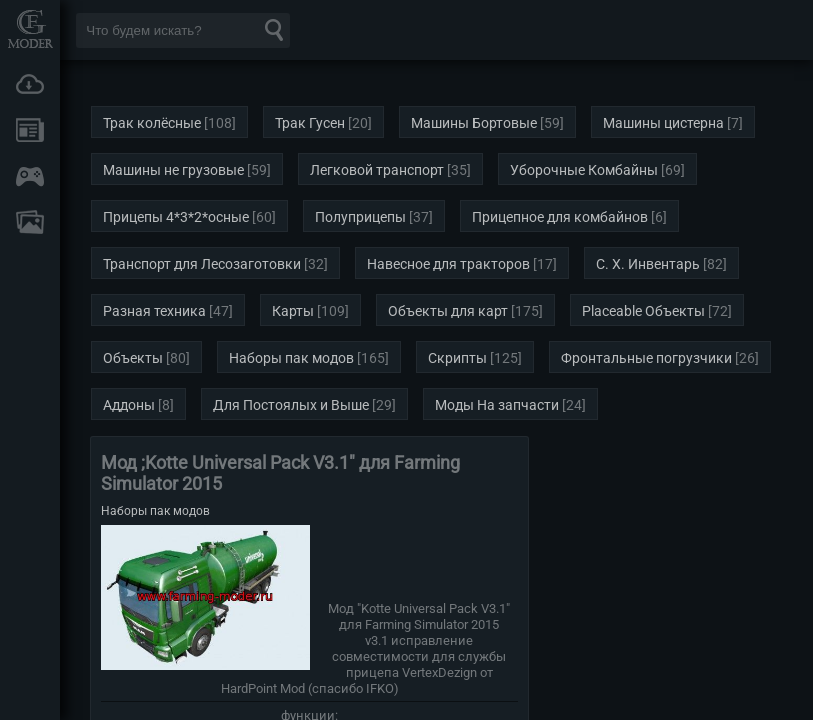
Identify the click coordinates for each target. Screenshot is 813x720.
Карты (293, 311)
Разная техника (154, 311)
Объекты (133, 358)
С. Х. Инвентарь (648, 264)
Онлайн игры (30, 176)
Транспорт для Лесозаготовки (202, 264)
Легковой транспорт (377, 170)
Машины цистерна (663, 123)
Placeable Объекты (643, 311)
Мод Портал (30, 28)
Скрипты (457, 358)
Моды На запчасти (497, 405)
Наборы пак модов (291, 358)
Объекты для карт (448, 311)
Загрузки (30, 84)
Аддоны (129, 405)
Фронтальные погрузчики (646, 358)
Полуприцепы (360, 217)
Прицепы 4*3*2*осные (176, 217)
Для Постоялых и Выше (291, 405)
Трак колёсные (152, 123)
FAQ (30, 222)
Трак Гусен (310, 123)
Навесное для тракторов (448, 264)
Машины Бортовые (474, 123)
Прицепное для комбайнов (560, 217)
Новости (30, 130)
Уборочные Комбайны (584, 170)
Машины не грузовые (173, 170)
